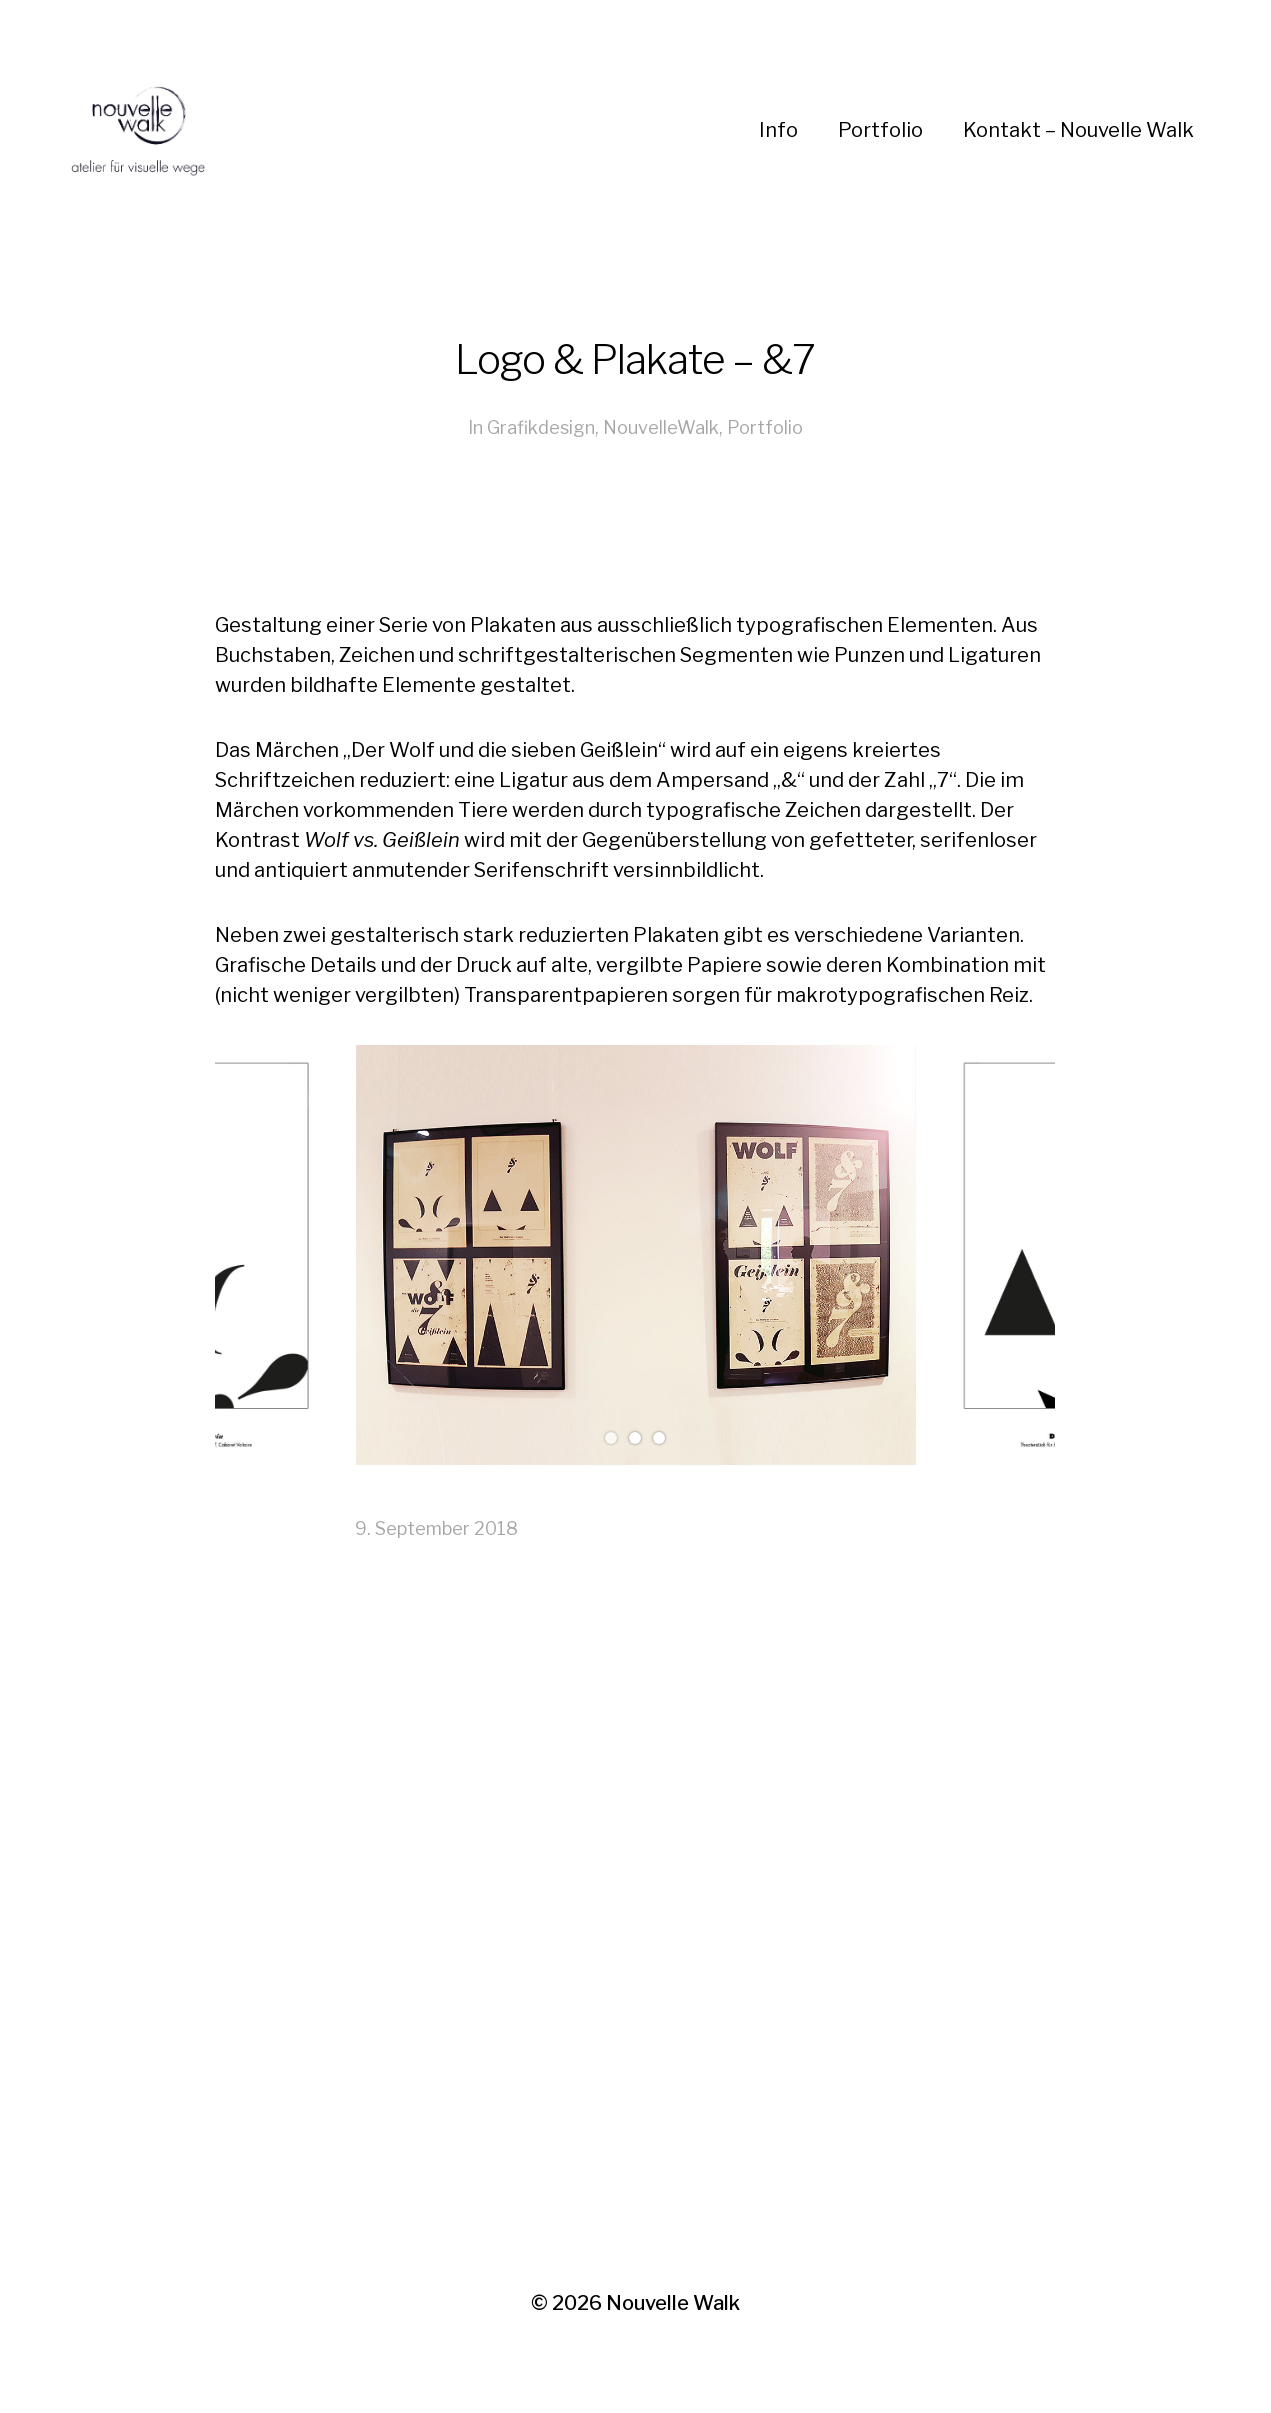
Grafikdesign (541, 427)
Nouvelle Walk (673, 2303)
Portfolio (880, 130)
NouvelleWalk (661, 427)
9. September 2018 (436, 1528)
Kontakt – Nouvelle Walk (1078, 130)
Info (778, 130)
